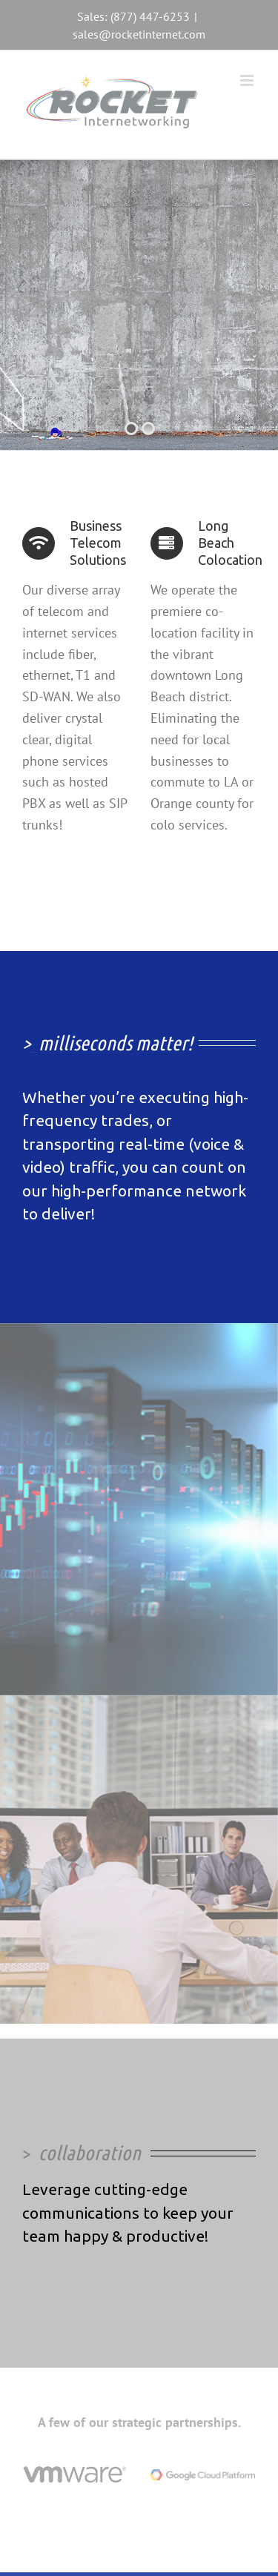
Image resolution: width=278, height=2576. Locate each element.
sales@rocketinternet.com (139, 34)
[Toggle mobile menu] (248, 80)
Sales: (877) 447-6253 (133, 16)
